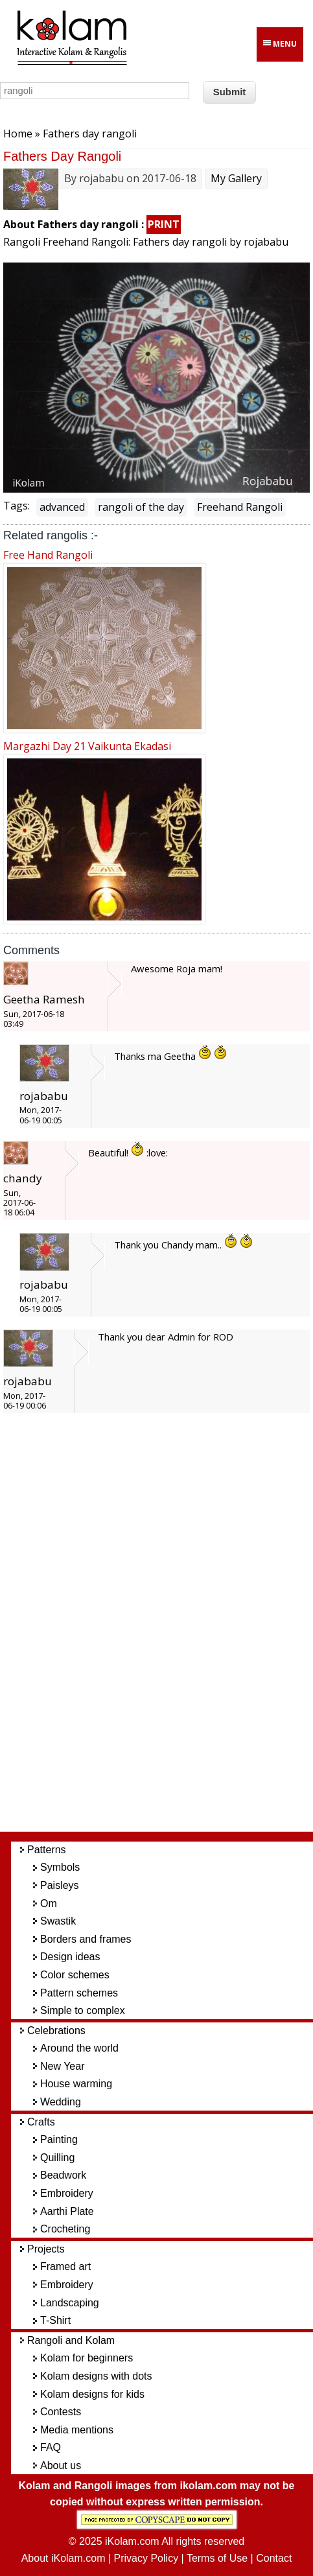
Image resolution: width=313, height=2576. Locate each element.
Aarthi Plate (67, 2211)
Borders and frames (86, 1939)
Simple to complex (82, 2010)
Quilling (57, 2157)
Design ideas (70, 1956)
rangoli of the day (141, 507)
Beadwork (63, 2175)
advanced (62, 507)
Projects (46, 2248)
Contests (60, 2411)
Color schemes (75, 1974)
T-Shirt (55, 2320)
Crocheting (65, 2228)
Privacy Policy (146, 2558)
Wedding (60, 2101)
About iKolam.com (63, 2558)
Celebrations (56, 2030)
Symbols (60, 1867)
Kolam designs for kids (92, 2394)
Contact (274, 2558)
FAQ (50, 2447)
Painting (59, 2139)
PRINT (164, 224)
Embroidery (66, 2193)
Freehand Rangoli (240, 507)
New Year (62, 2066)
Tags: (16, 505)
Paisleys (59, 1885)
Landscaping (69, 2302)
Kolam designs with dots (96, 2376)
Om (48, 1903)
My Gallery (236, 178)
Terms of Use (217, 2558)
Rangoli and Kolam (71, 2340)
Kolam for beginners (86, 2357)
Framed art (65, 2266)
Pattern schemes (79, 1992)
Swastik (58, 1920)
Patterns (46, 1849)
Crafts (41, 2121)
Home (17, 133)
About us (60, 2465)
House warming (76, 2083)
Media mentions (76, 2429)
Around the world (79, 2048)
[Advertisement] (167, 1628)
